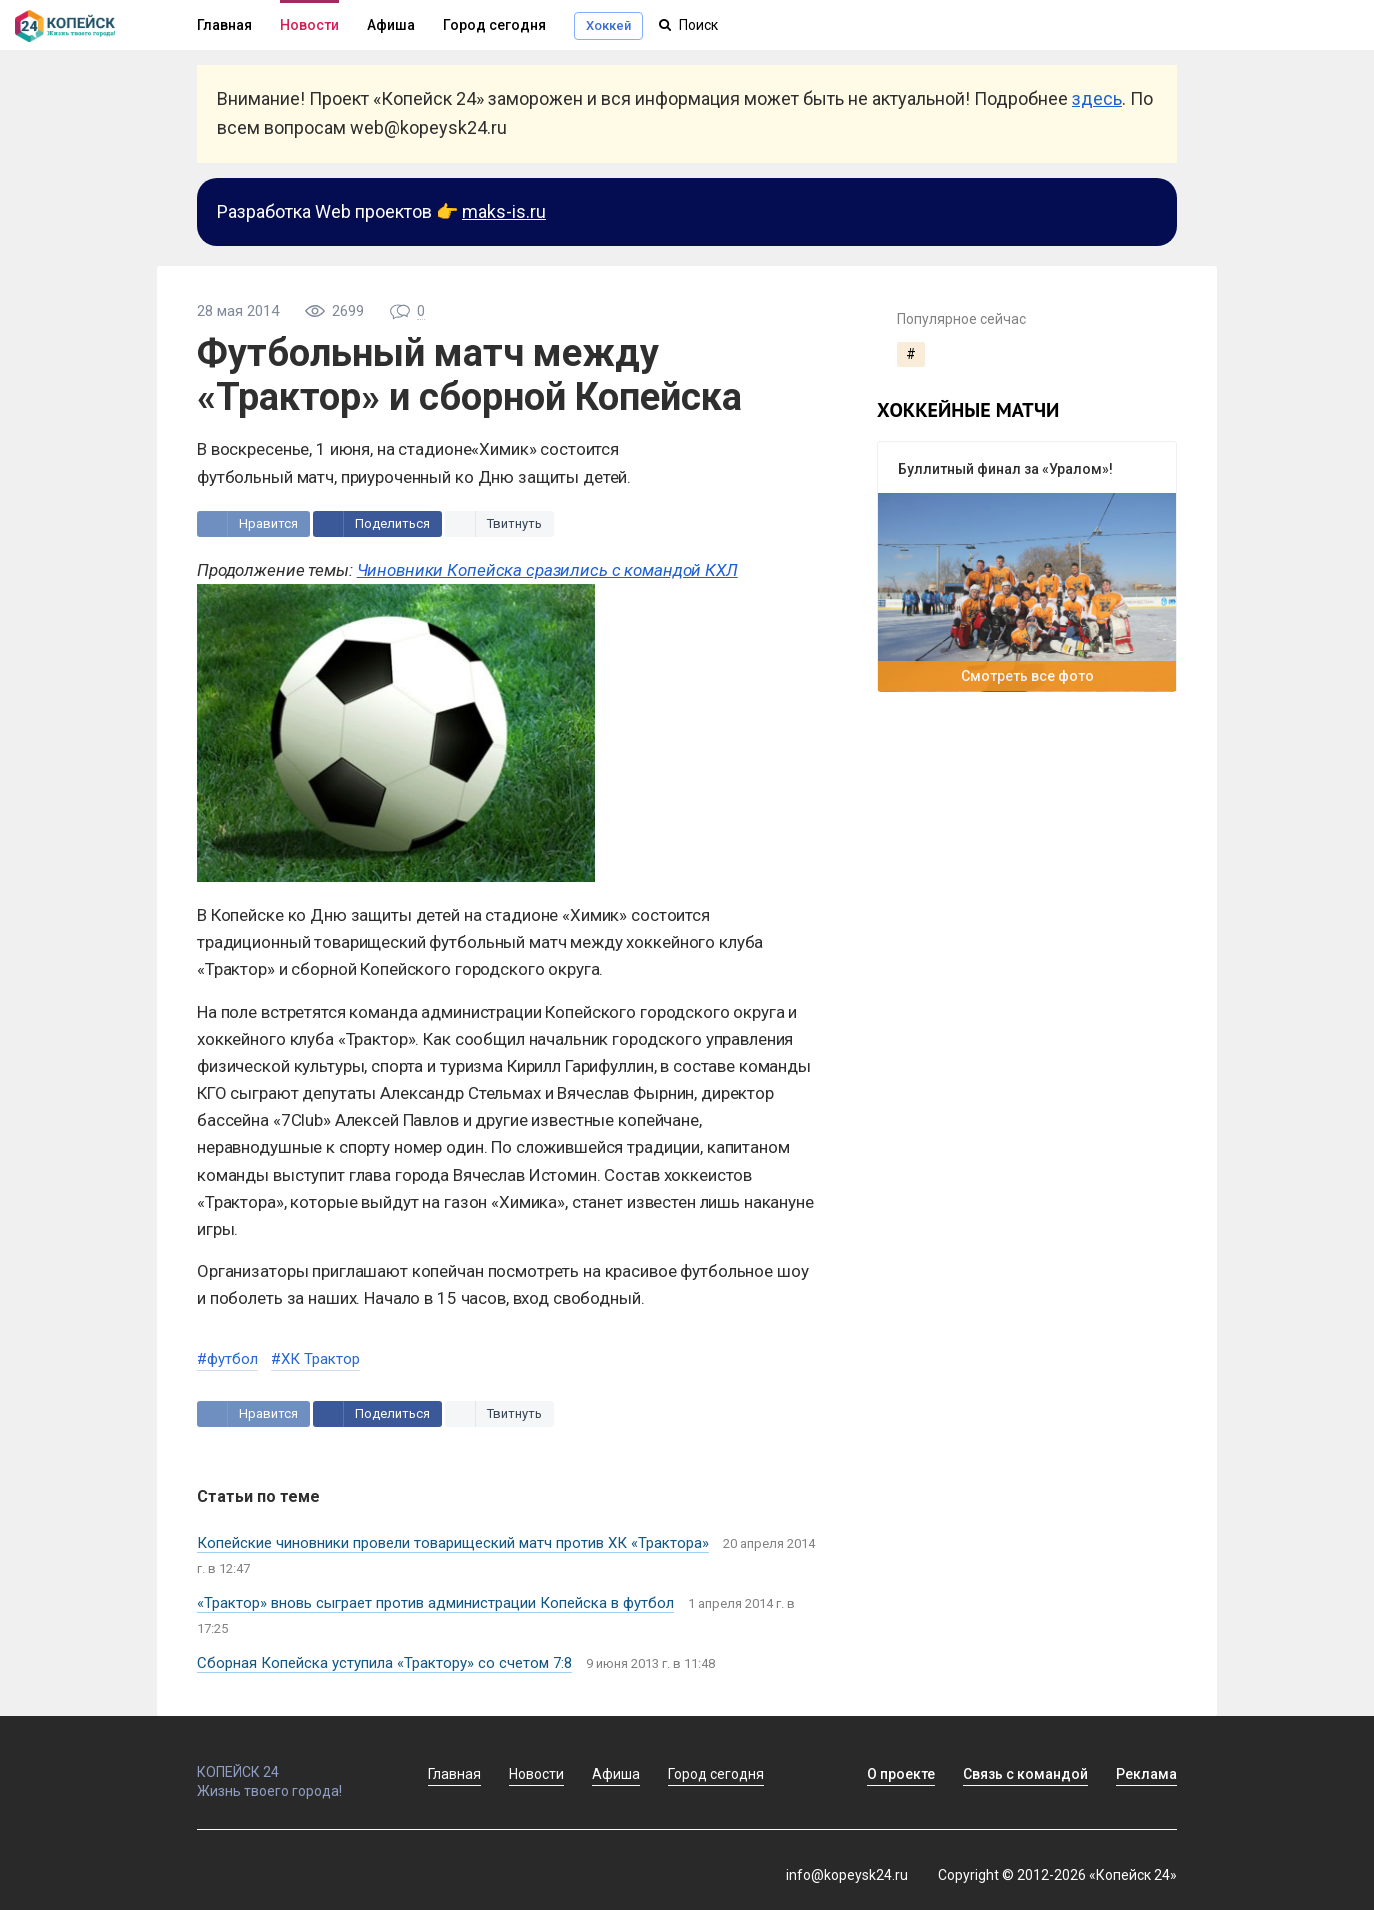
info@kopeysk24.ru (847, 1875)
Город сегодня (494, 25)
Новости (309, 25)
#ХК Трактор (315, 1359)
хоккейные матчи (968, 410)
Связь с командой (1025, 1774)
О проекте (901, 1774)
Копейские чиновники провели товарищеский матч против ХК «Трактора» (453, 1543)
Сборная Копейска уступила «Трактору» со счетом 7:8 (384, 1663)
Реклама (1146, 1774)
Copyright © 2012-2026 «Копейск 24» (1057, 1875)
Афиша (391, 25)
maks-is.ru (504, 211)
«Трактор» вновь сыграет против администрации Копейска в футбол (435, 1603)
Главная (224, 25)
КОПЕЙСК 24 (291, 1763)
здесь (1097, 98)
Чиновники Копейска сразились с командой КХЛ (547, 570)
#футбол (227, 1359)
